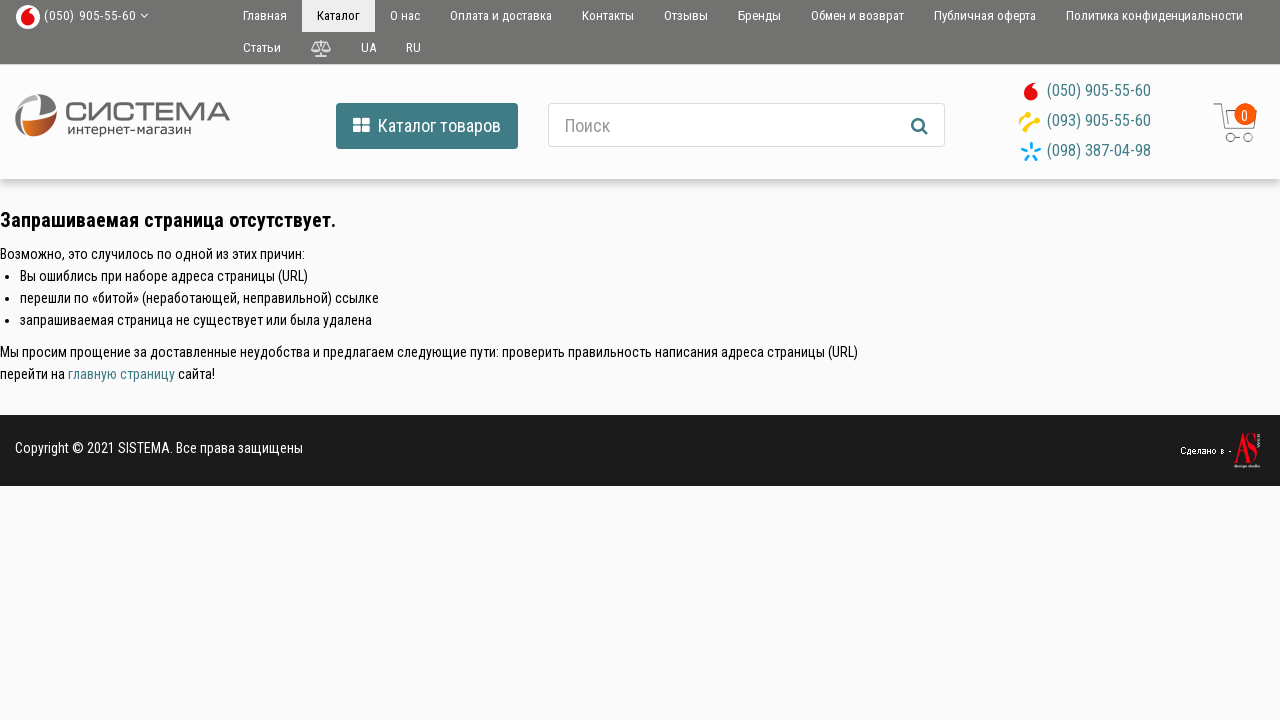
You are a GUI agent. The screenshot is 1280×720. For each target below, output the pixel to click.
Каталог (338, 15)
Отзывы (686, 15)
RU (413, 47)
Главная (265, 15)
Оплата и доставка (501, 15)
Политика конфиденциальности (1154, 15)
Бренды (759, 15)
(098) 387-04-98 (1099, 150)
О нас (405, 15)
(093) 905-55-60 (1099, 120)
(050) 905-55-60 (1099, 90)
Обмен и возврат (857, 15)
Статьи (262, 47)
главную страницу (121, 374)
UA (368, 47)
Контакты (608, 15)
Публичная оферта (985, 15)
